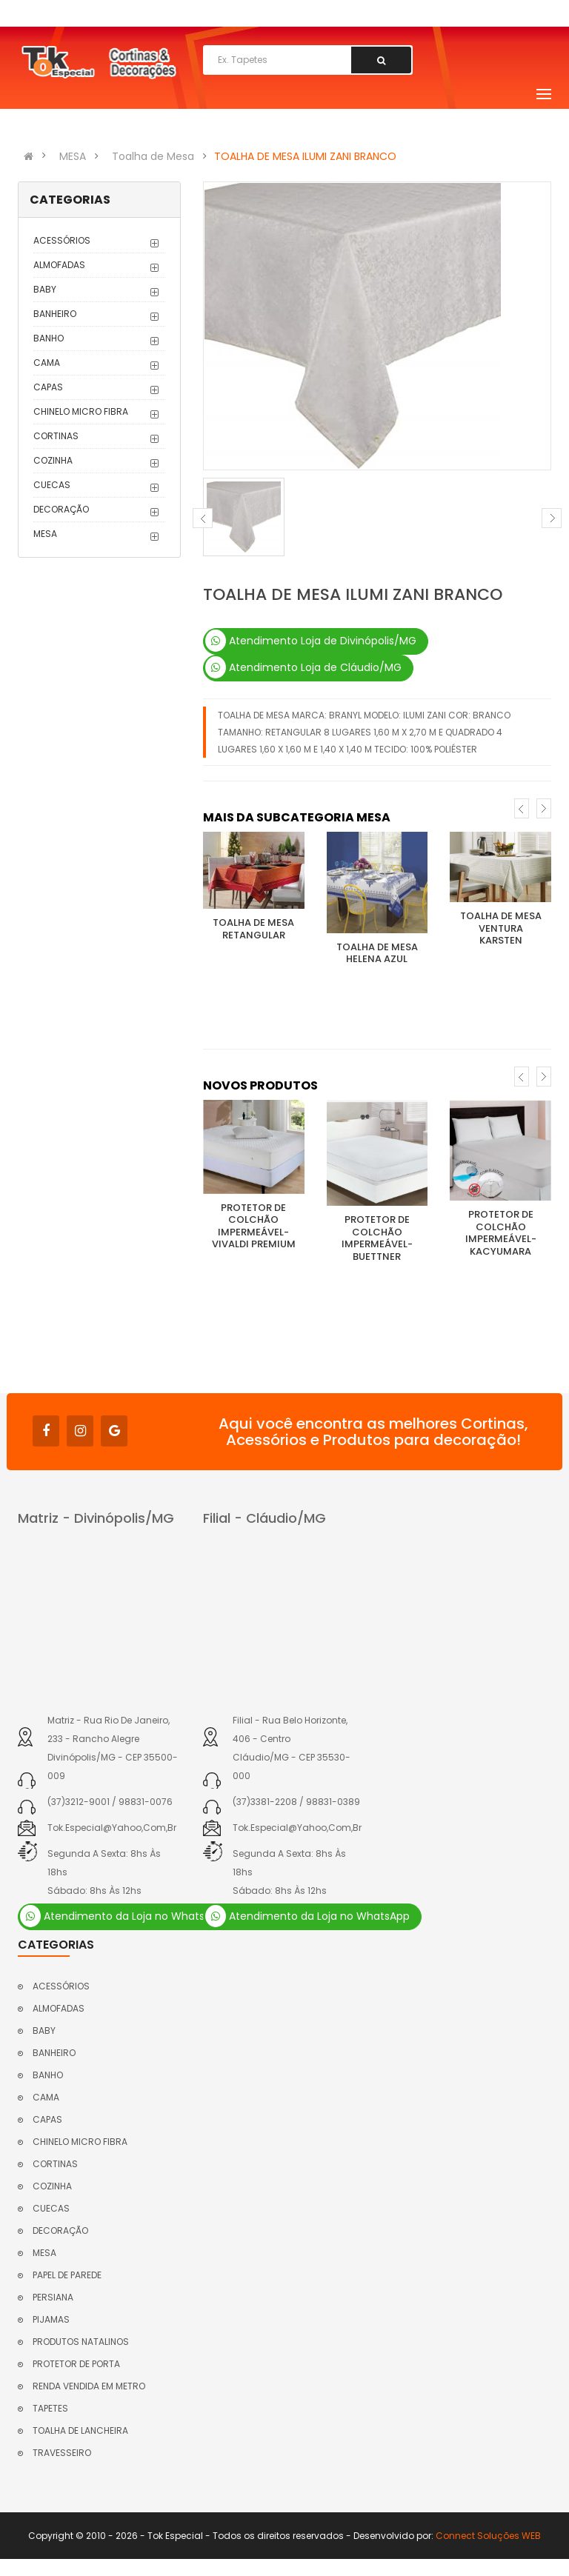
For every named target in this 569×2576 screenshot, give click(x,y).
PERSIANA (53, 2297)
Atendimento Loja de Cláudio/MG (303, 667)
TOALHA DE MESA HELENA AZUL (377, 953)
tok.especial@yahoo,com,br (111, 1827)
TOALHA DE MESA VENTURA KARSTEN (501, 928)
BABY (44, 289)
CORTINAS (56, 436)
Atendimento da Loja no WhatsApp (122, 1916)
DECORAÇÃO (61, 509)
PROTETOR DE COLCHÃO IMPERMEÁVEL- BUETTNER (377, 1238)
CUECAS (51, 484)
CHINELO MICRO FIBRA (80, 411)
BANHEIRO (54, 313)
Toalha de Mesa (153, 156)
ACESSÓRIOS (61, 240)
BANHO (48, 338)
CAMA (46, 362)
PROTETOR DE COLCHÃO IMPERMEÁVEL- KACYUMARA (500, 1232)
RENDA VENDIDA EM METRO (89, 2386)
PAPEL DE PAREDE (67, 2275)
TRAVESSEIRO (62, 2452)
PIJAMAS (51, 2319)
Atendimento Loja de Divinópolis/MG (310, 641)
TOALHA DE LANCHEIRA (80, 2430)
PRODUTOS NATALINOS (81, 2341)
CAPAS (48, 387)
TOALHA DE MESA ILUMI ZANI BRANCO (305, 156)
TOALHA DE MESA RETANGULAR (253, 928)
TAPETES (50, 2408)
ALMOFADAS (59, 264)
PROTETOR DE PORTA (76, 2364)
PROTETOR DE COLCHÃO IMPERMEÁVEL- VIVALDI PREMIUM (254, 1226)
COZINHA (53, 460)
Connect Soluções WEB (488, 2535)
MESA (72, 156)
